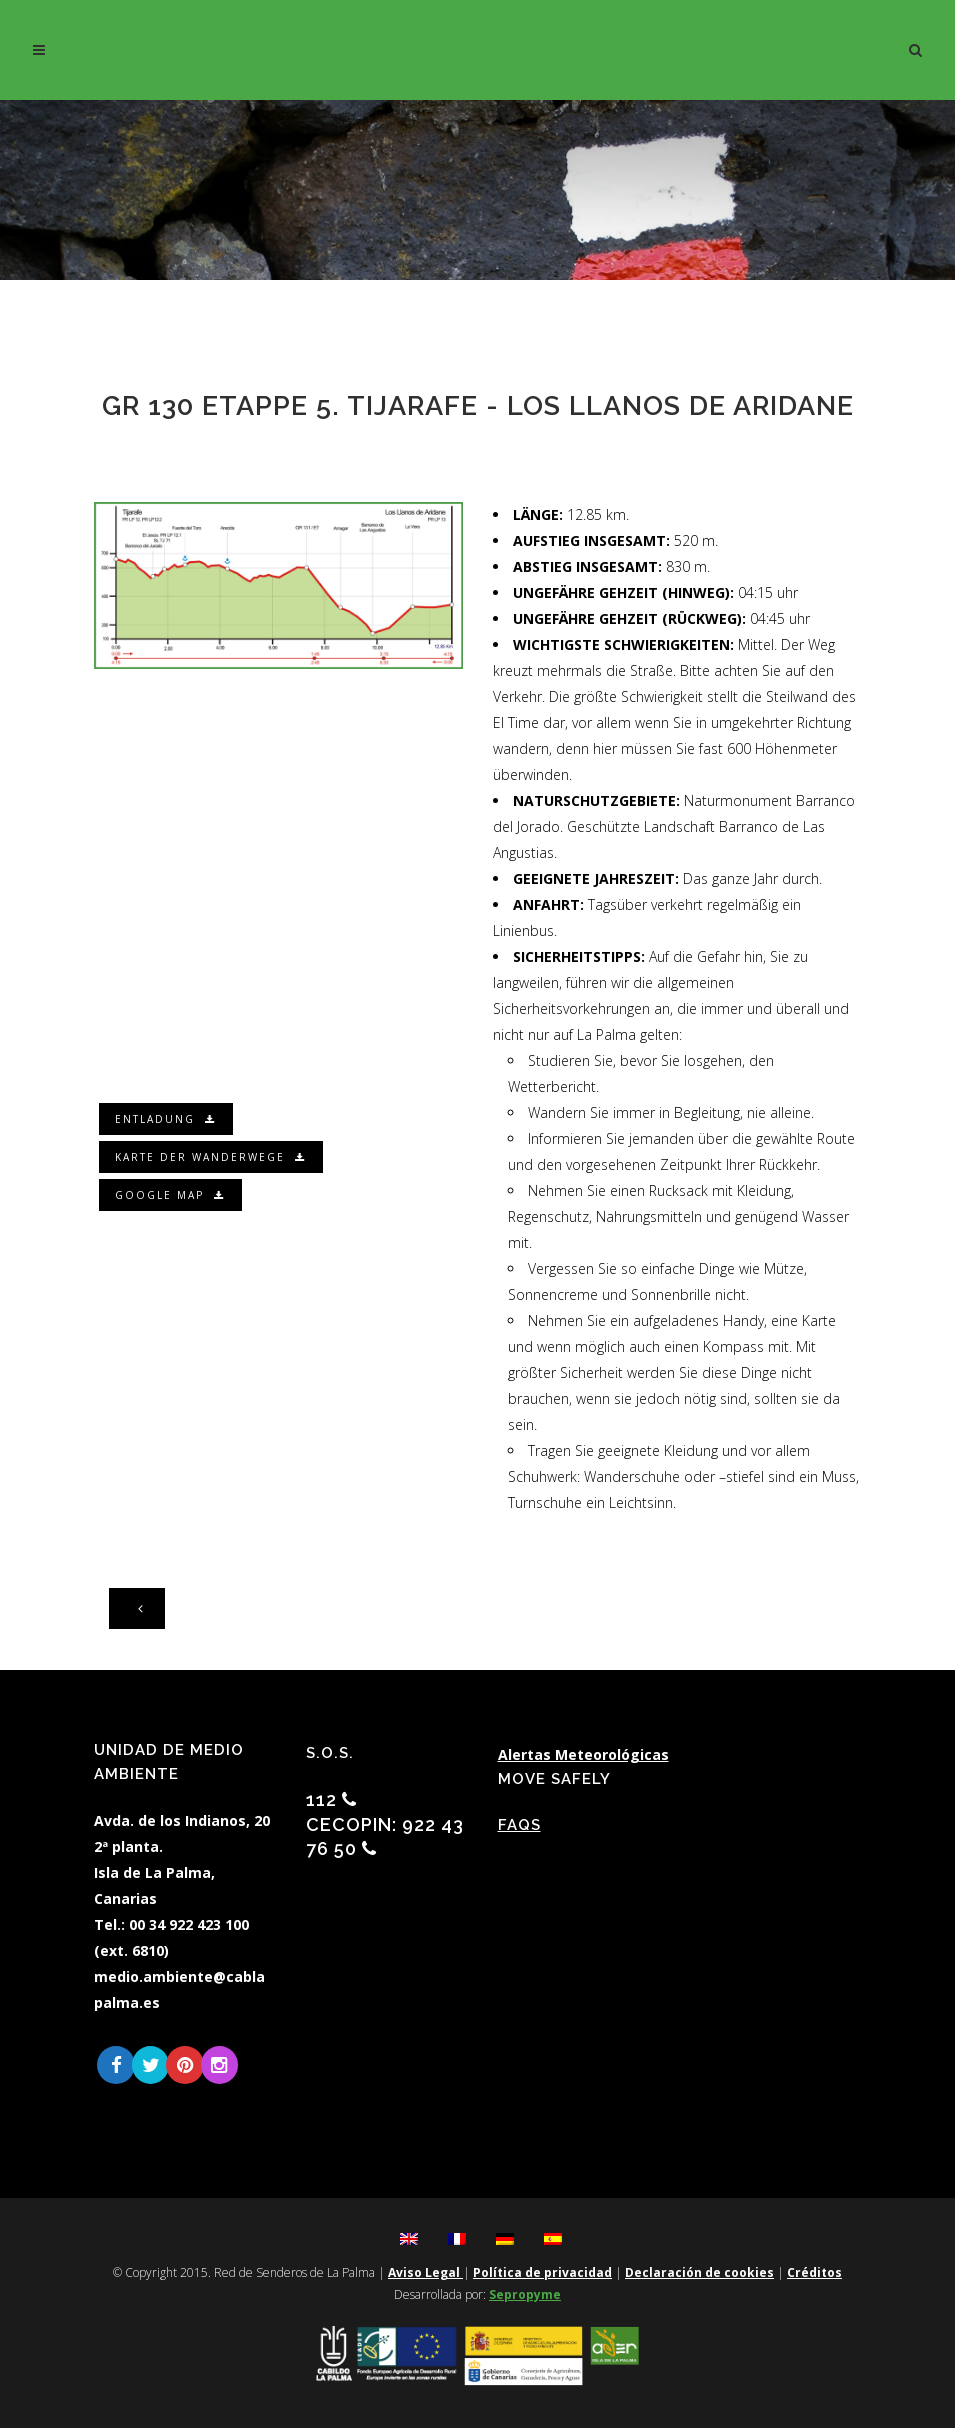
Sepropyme (525, 2295)
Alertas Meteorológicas (583, 1754)
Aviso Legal (425, 2273)
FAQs (519, 1825)
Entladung (167, 1119)
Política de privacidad (542, 2273)
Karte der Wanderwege (212, 1157)
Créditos (814, 2273)
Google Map (172, 1195)
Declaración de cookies (699, 2273)
